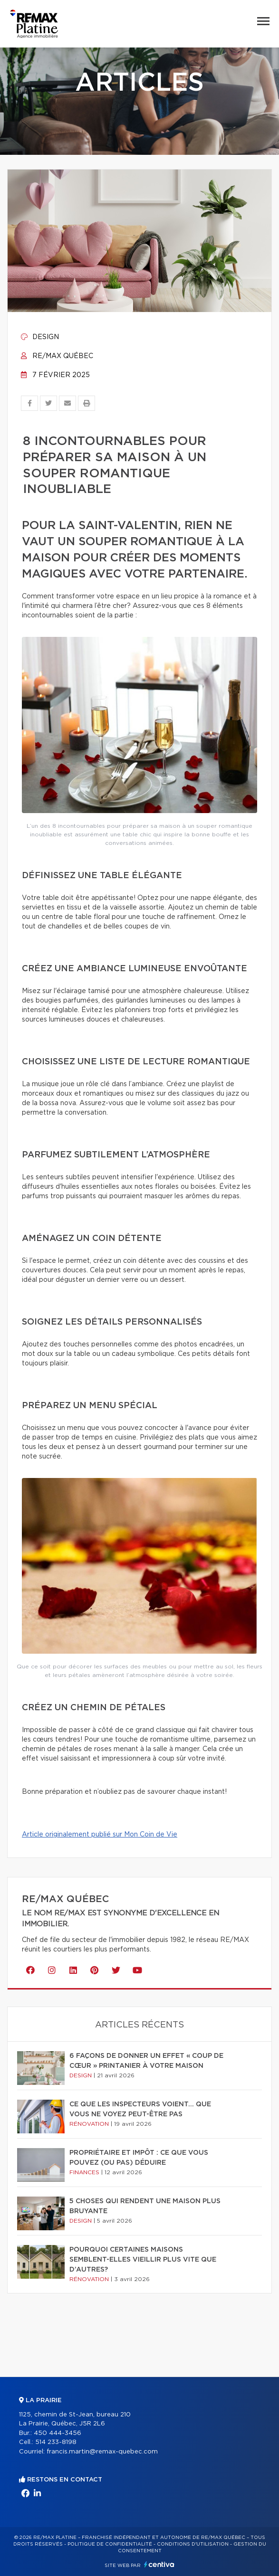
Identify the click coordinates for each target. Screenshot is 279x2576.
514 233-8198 (56, 2442)
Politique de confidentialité (109, 2544)
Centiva (159, 2564)
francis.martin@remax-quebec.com (102, 2452)
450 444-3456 (57, 2433)
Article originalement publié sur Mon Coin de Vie (99, 1834)
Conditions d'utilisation (193, 2544)
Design (40, 337)
